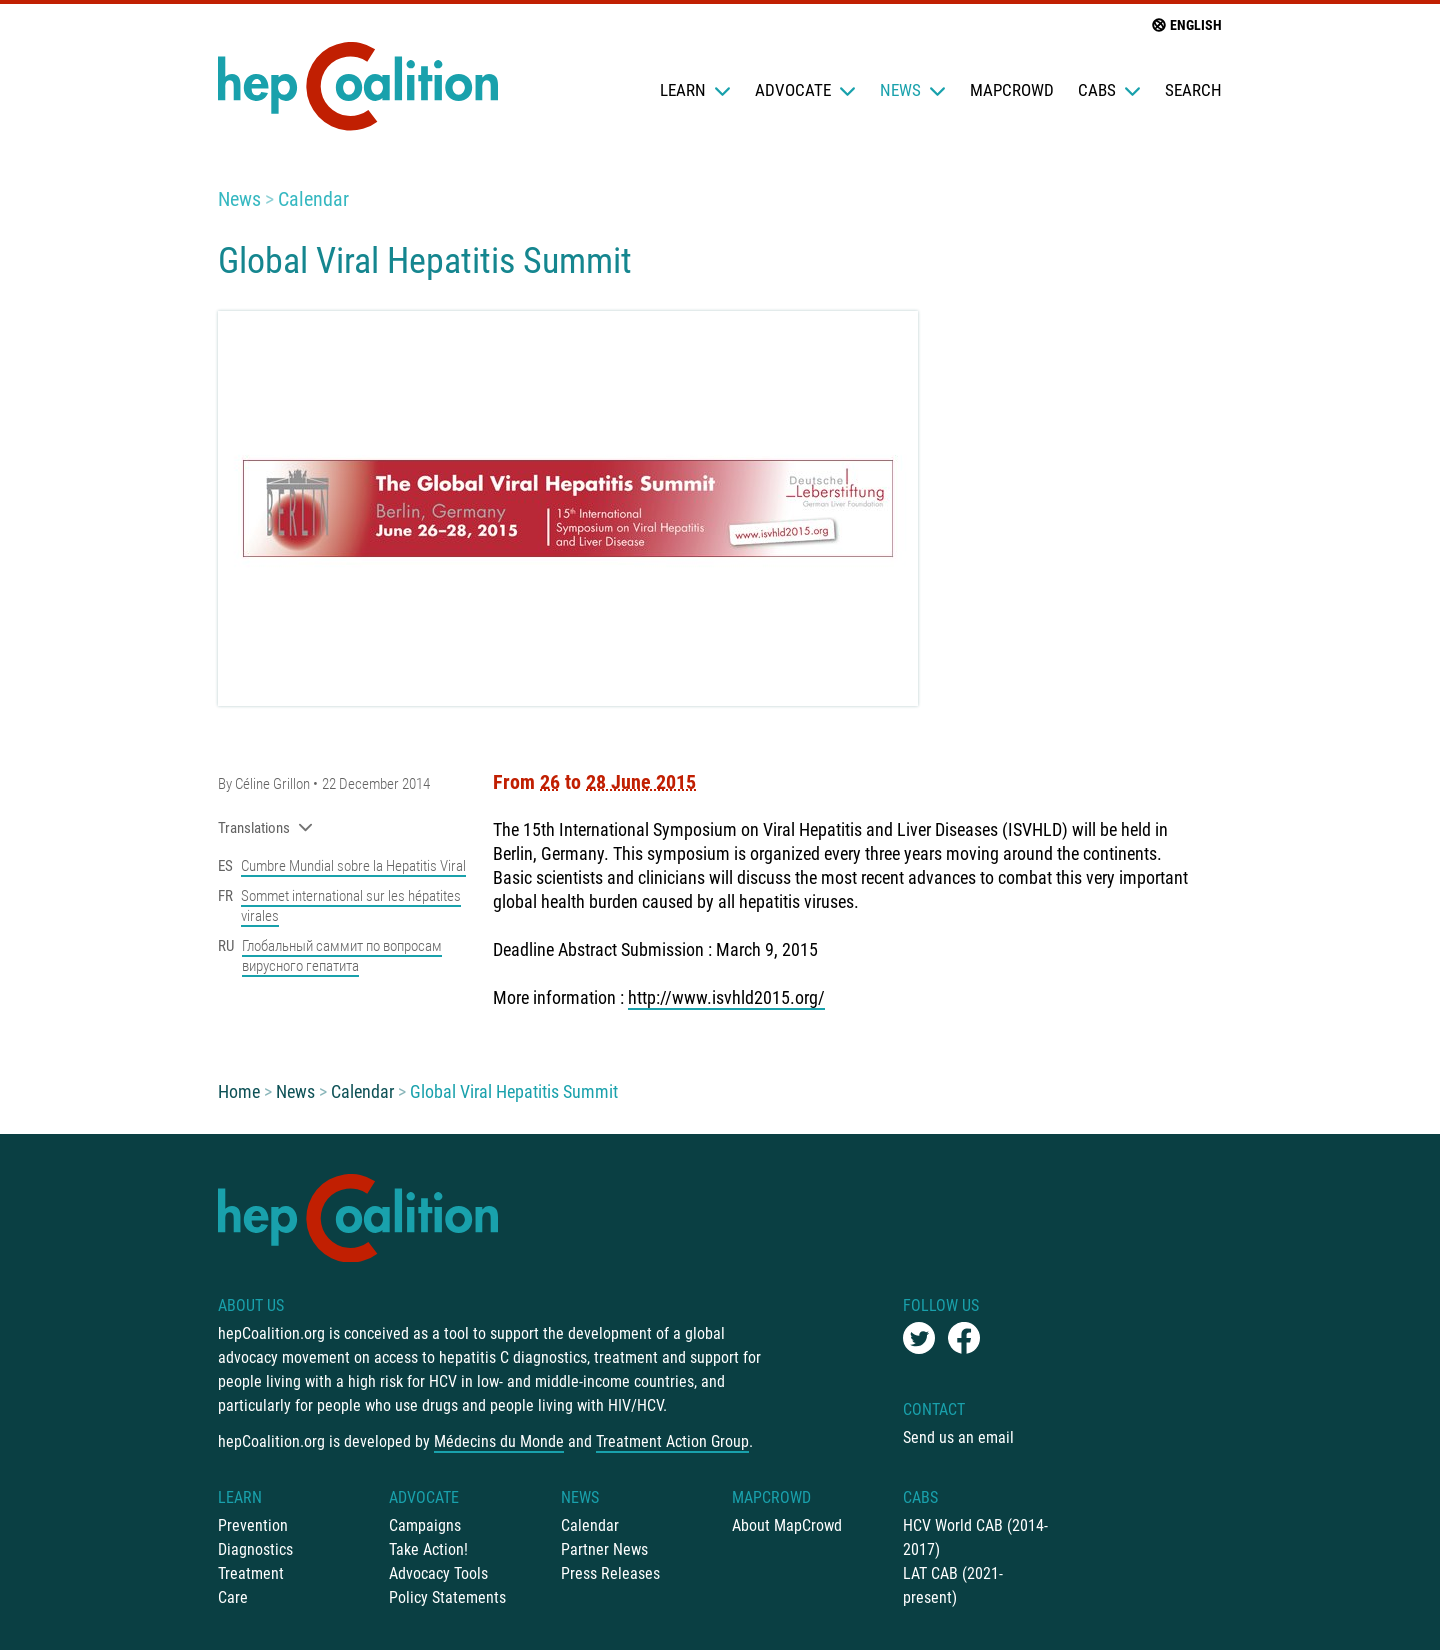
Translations (265, 828)
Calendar (313, 199)
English (1186, 25)
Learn (695, 90)
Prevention (253, 1525)
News (913, 90)
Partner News (604, 1549)
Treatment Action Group (672, 1441)
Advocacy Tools (438, 1573)
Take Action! (428, 1549)
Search (1193, 90)
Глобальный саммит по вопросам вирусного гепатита (342, 956)
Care (233, 1597)
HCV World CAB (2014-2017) (975, 1537)
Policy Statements (447, 1597)
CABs (1109, 90)
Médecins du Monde (499, 1441)
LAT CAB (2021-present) (953, 1585)
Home (239, 1091)
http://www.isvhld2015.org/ (726, 997)
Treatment (251, 1573)
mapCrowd (1012, 90)
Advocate (805, 90)
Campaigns (425, 1525)
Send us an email (958, 1437)
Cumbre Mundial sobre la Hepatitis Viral (353, 866)
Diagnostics (255, 1549)
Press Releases (610, 1573)
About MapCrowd (787, 1525)
